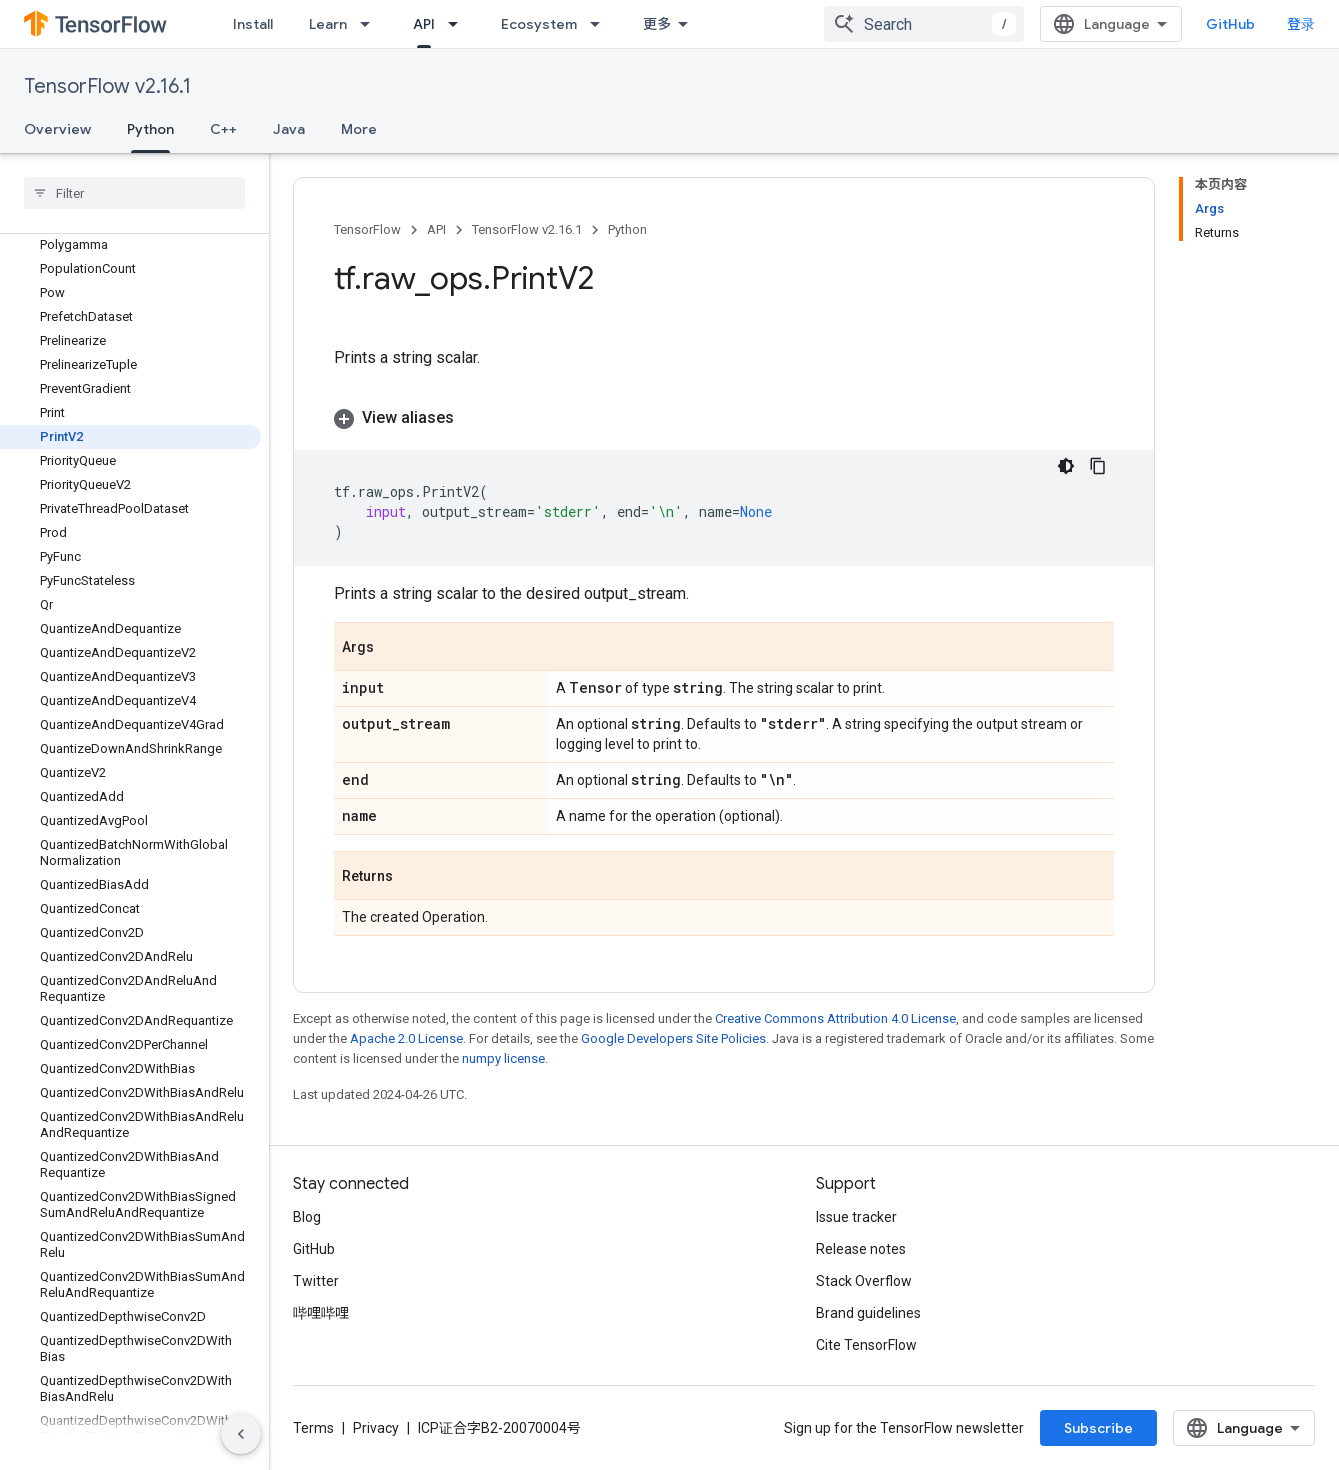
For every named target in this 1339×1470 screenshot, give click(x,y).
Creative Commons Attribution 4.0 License (835, 1018)
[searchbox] (134, 193)
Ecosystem (539, 24)
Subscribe (1098, 1428)
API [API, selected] (424, 24)
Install (253, 24)
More (359, 129)
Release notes (861, 1249)
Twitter (316, 1281)
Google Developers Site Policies (673, 1038)
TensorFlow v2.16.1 (107, 86)
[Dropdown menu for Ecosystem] (601, 24)
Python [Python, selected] (150, 129)
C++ (223, 129)
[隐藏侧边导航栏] (241, 1434)
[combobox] (924, 24)
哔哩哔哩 (321, 1313)
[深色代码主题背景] (1066, 466)
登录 (1301, 24)
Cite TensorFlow (866, 1345)
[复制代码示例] (1098, 466)
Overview (57, 129)
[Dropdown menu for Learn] (371, 24)
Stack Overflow (864, 1281)
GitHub (1230, 24)
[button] (724, 418)
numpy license (503, 1058)
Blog (307, 1217)
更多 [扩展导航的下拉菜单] (657, 24)
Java (289, 129)
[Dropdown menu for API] (459, 24)
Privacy (376, 1428)
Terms (313, 1428)
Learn (328, 24)
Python (627, 229)
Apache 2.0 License (406, 1038)
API (436, 229)
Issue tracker (856, 1217)
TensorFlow (367, 229)
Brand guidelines (868, 1313)
